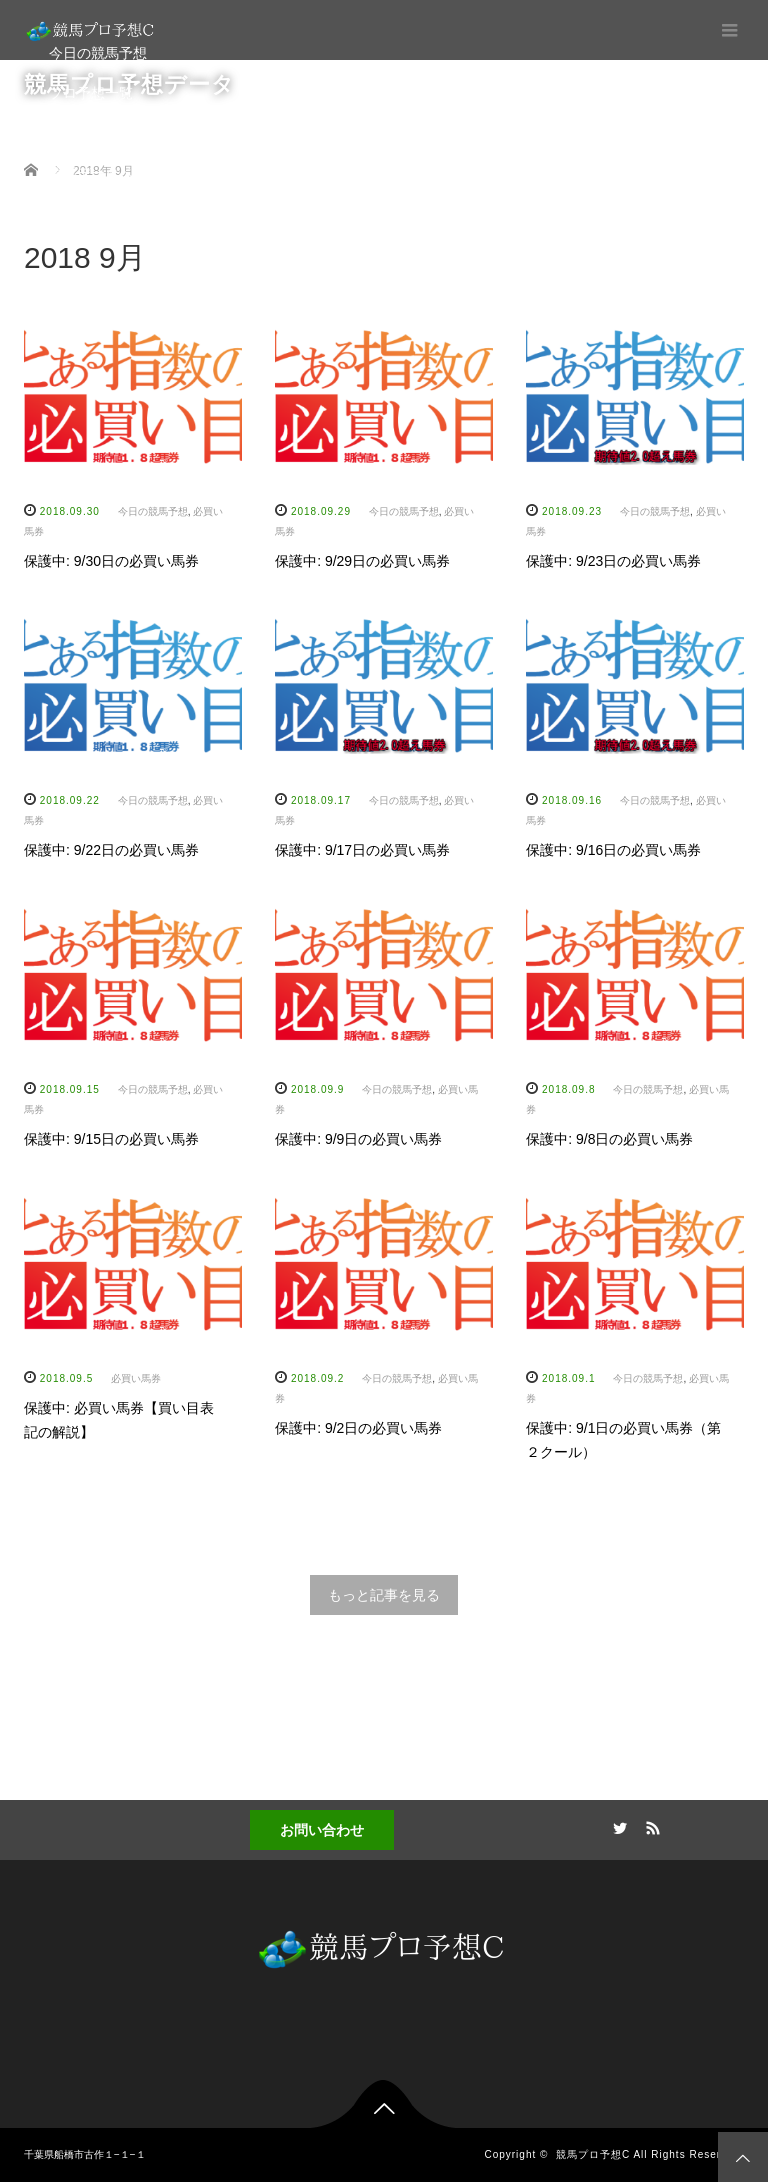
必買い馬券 (136, 1378)
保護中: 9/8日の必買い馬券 (609, 1139)
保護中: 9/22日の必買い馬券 (111, 850)
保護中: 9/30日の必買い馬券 (111, 561)
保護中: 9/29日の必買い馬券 (362, 561)
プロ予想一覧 (91, 93)
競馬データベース (105, 173)
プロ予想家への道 (105, 133)
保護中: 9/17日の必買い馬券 (362, 850)
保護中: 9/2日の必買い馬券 (358, 1428)
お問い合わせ (322, 1830)
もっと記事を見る (384, 1595)
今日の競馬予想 (98, 53)
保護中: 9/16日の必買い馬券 (613, 850)
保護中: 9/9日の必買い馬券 (358, 1139)
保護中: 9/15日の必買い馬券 (111, 1139)
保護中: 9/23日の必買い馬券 (613, 561)
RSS (651, 1825)
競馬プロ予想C (593, 2154)
